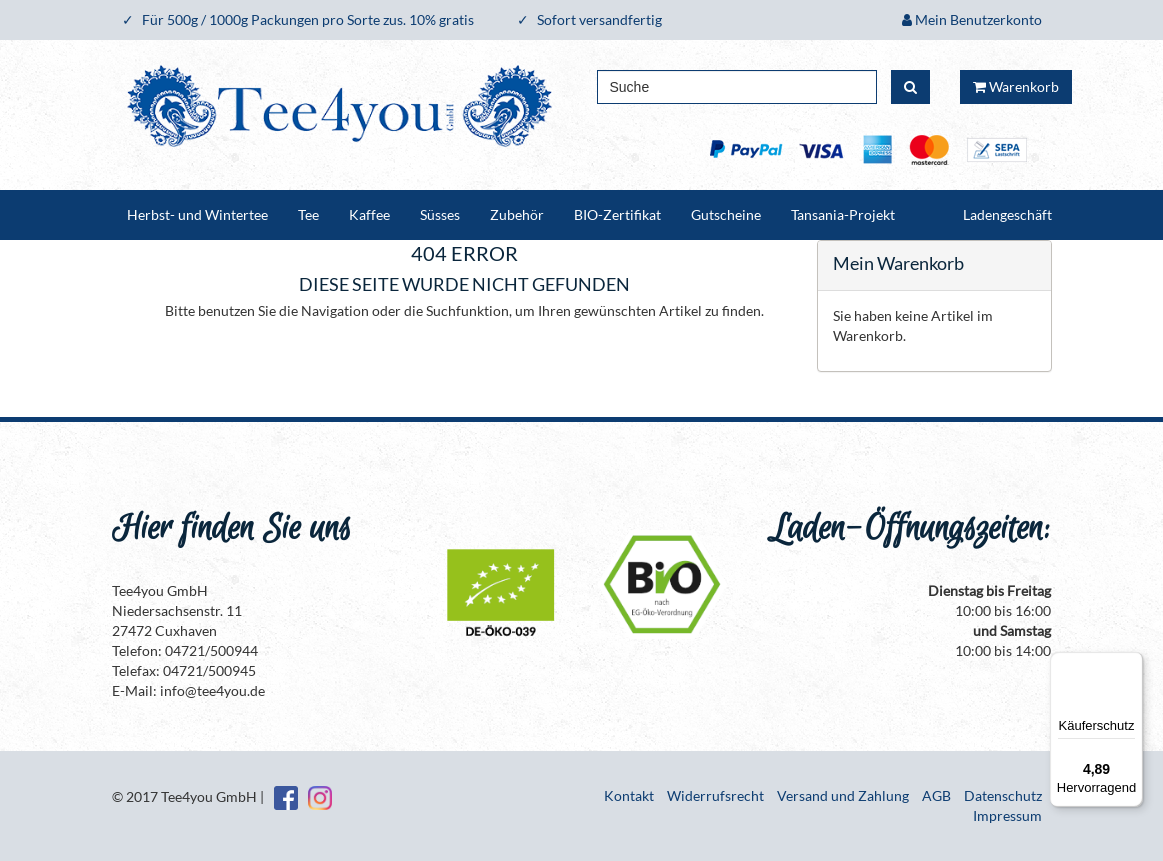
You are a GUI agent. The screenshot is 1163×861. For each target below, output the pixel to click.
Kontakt (629, 795)
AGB (936, 795)
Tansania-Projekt (843, 214)
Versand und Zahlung (843, 795)
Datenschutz (1003, 795)
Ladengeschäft (1007, 214)
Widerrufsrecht (715, 795)
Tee (308, 214)
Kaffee (369, 214)
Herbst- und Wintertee (197, 214)
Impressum (1007, 815)
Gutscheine (726, 214)
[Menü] (1131, 664)
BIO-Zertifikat (617, 214)
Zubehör (517, 214)
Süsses (440, 214)
